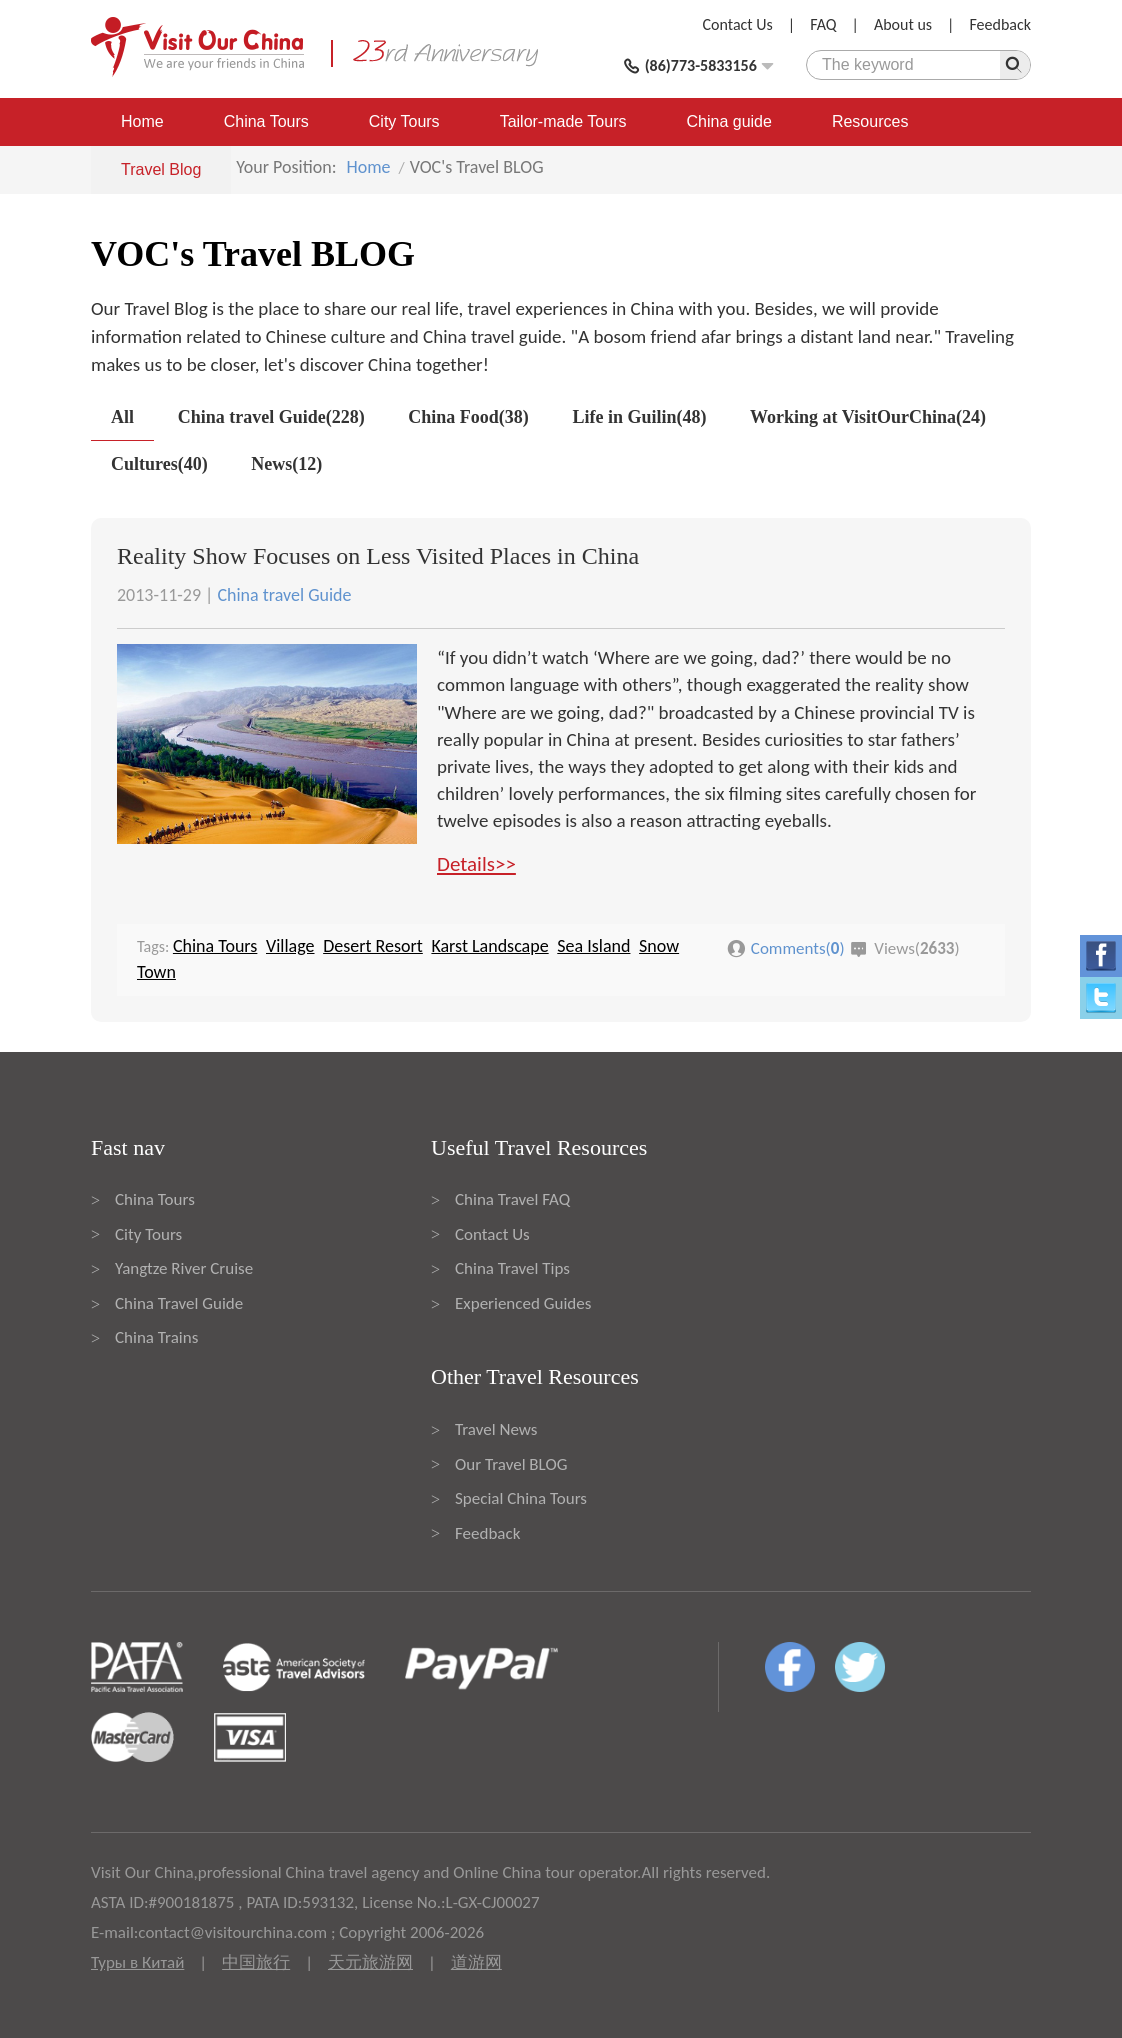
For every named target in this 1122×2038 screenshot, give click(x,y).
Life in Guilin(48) (639, 417)
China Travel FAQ (512, 1199)
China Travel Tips (512, 1268)
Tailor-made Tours (563, 121)
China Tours (266, 121)
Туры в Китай (137, 1962)
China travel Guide (284, 595)
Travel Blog (161, 169)
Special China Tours (521, 1498)
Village (290, 946)
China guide (729, 121)
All (122, 417)
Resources (870, 121)
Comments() (798, 948)
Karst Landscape (489, 946)
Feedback (1000, 24)
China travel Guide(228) (271, 417)
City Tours (404, 121)
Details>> (476, 864)
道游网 (476, 1962)
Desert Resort (373, 946)
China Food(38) (468, 417)
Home (142, 121)
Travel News (496, 1429)
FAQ (823, 24)
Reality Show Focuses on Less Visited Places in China (378, 556)
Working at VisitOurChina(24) (868, 417)
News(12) (286, 464)
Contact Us (738, 24)
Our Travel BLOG (511, 1464)
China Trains (156, 1337)
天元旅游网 (370, 1962)
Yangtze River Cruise (184, 1268)
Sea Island (593, 946)
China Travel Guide (179, 1303)
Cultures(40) (159, 464)
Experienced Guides (523, 1303)
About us (903, 24)
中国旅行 (256, 1962)
